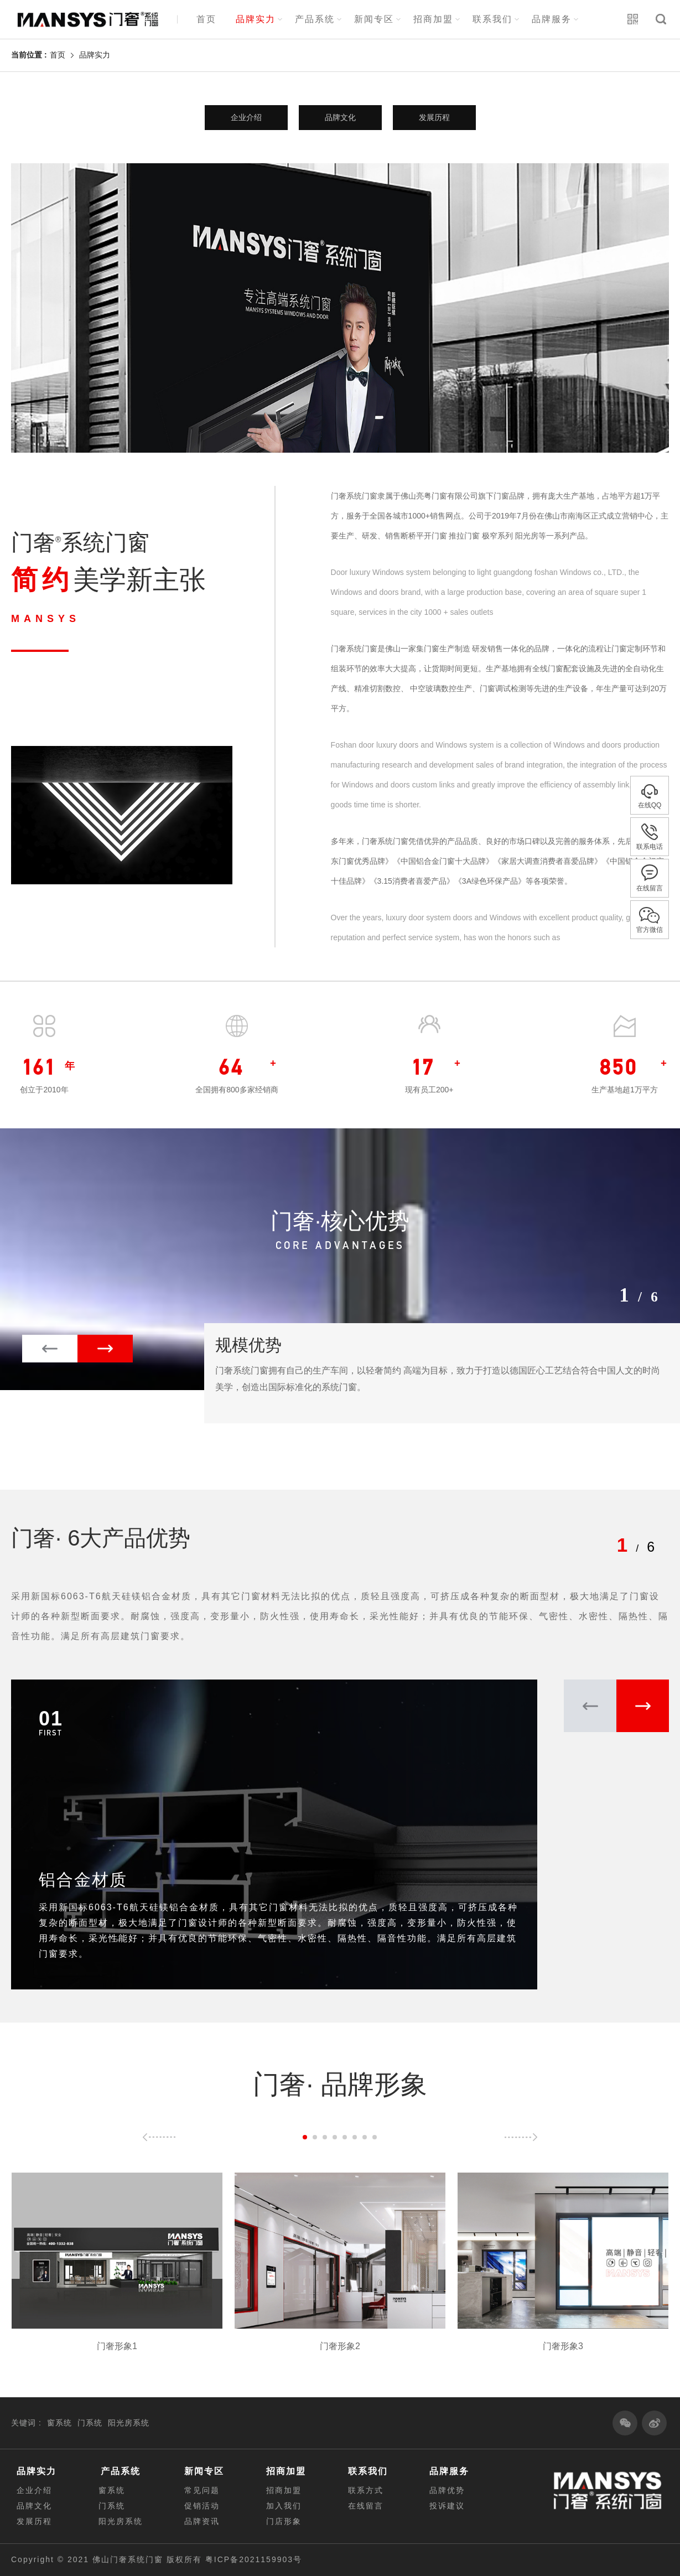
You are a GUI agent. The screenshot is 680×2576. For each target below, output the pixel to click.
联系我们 (492, 19)
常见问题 (202, 2490)
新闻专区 (374, 19)
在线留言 (365, 2505)
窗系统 (59, 2422)
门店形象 (284, 2521)
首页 (206, 19)
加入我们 (284, 2505)
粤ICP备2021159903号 (253, 2559)
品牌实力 (256, 19)
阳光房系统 (128, 2422)
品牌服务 (552, 19)
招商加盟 (433, 19)
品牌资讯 (202, 2521)
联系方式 (365, 2490)
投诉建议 (447, 2505)
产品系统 (315, 19)
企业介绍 (246, 117)
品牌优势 (447, 2490)
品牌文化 (340, 117)
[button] (105, 1348)
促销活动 (202, 2505)
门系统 (89, 2422)
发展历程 (434, 117)
